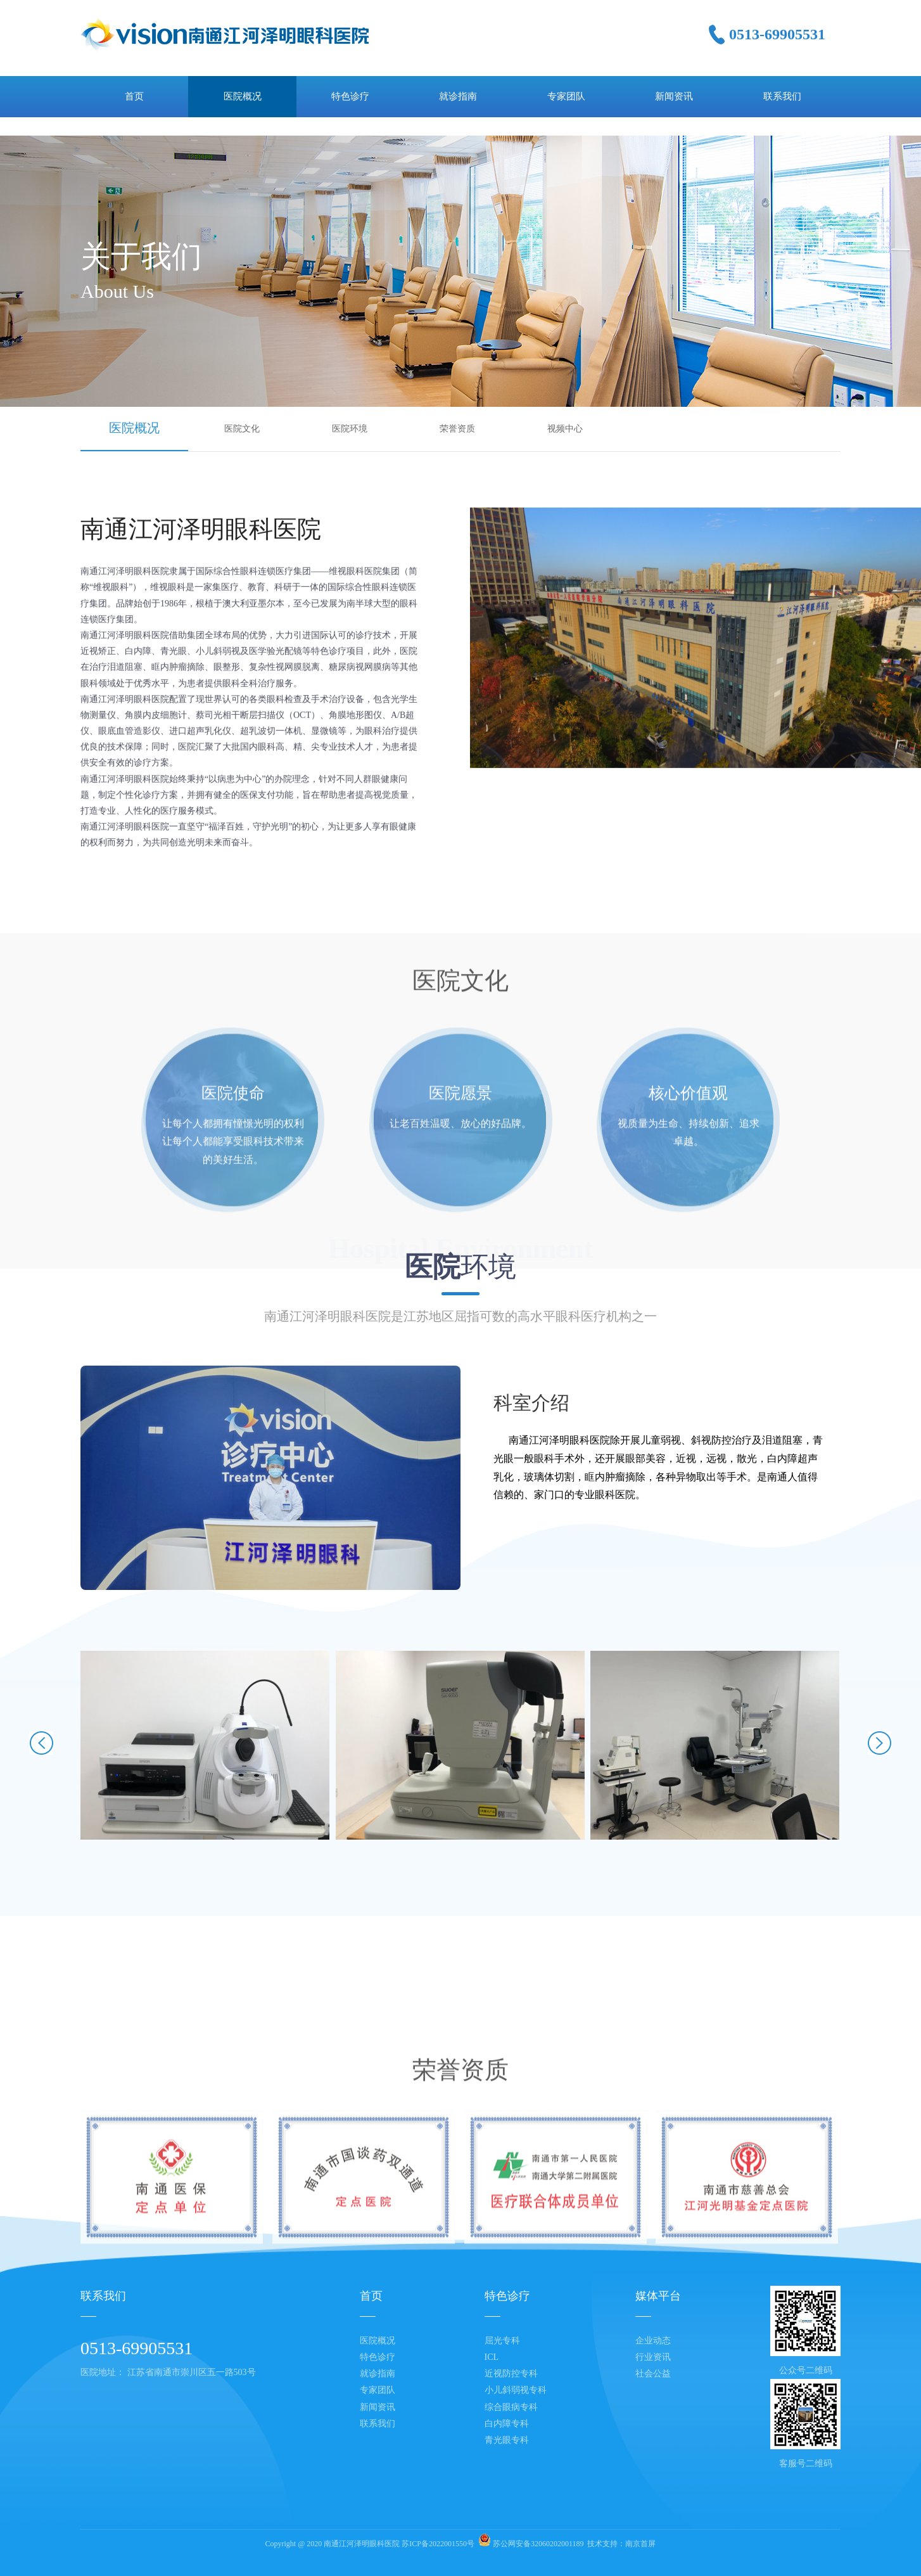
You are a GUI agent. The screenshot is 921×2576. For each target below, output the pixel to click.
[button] (41, 1745)
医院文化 (242, 428)
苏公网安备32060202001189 (538, 2543)
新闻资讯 (377, 2407)
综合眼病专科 (511, 2407)
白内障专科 (507, 2423)
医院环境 (349, 428)
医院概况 (134, 428)
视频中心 (565, 428)
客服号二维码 (805, 2463)
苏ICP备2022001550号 (438, 2543)
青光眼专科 (507, 2440)
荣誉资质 (457, 428)
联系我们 (377, 2423)
